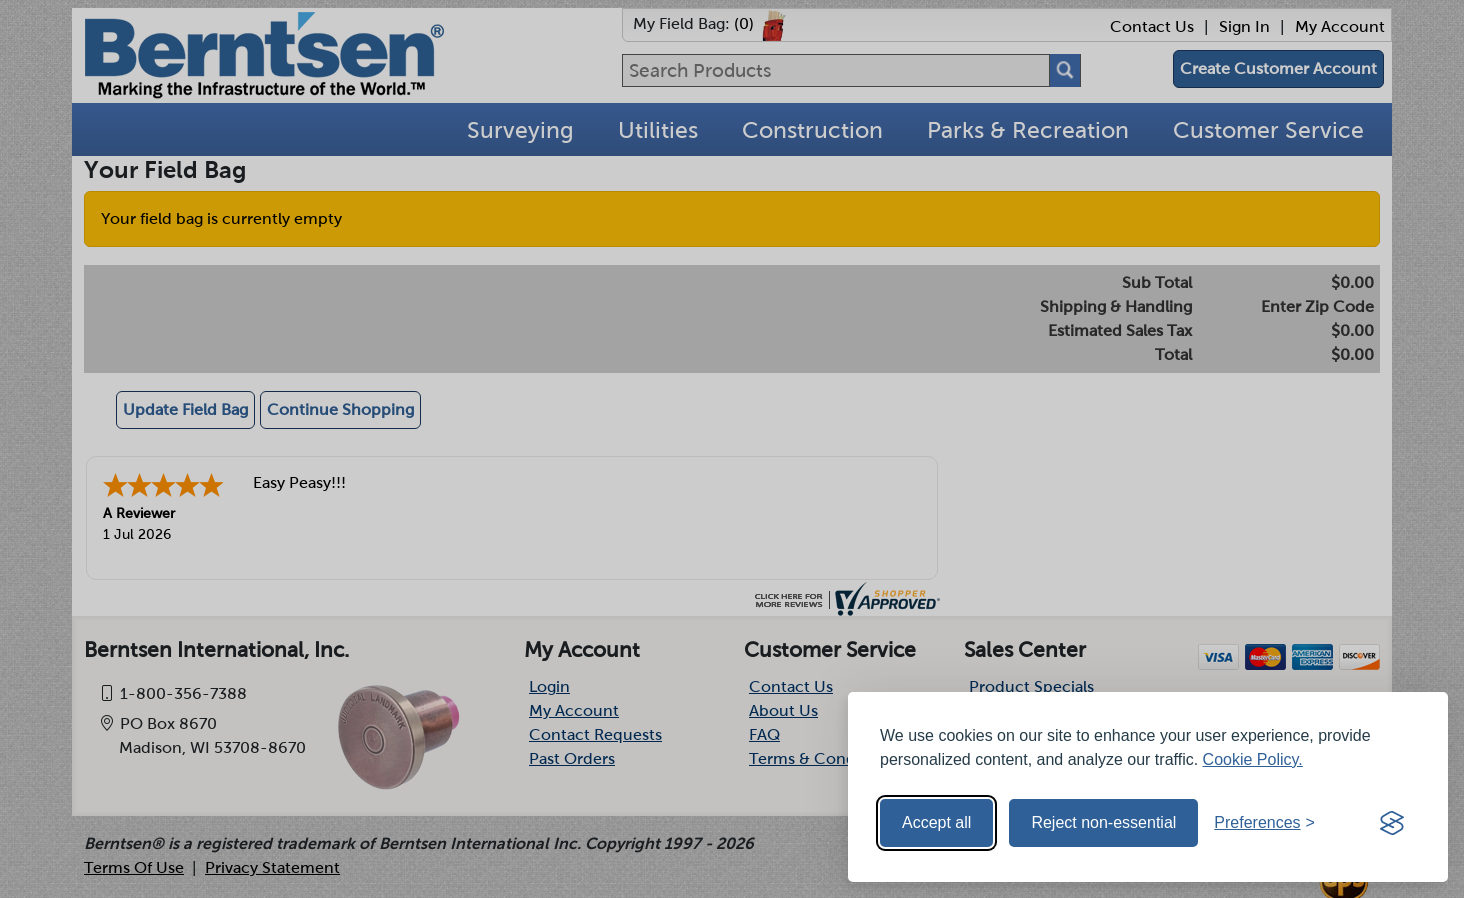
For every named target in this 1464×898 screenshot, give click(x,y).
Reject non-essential (1103, 822)
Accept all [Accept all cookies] (936, 822)
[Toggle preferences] (1264, 823)
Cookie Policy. (1253, 759)
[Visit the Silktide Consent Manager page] (1392, 823)
